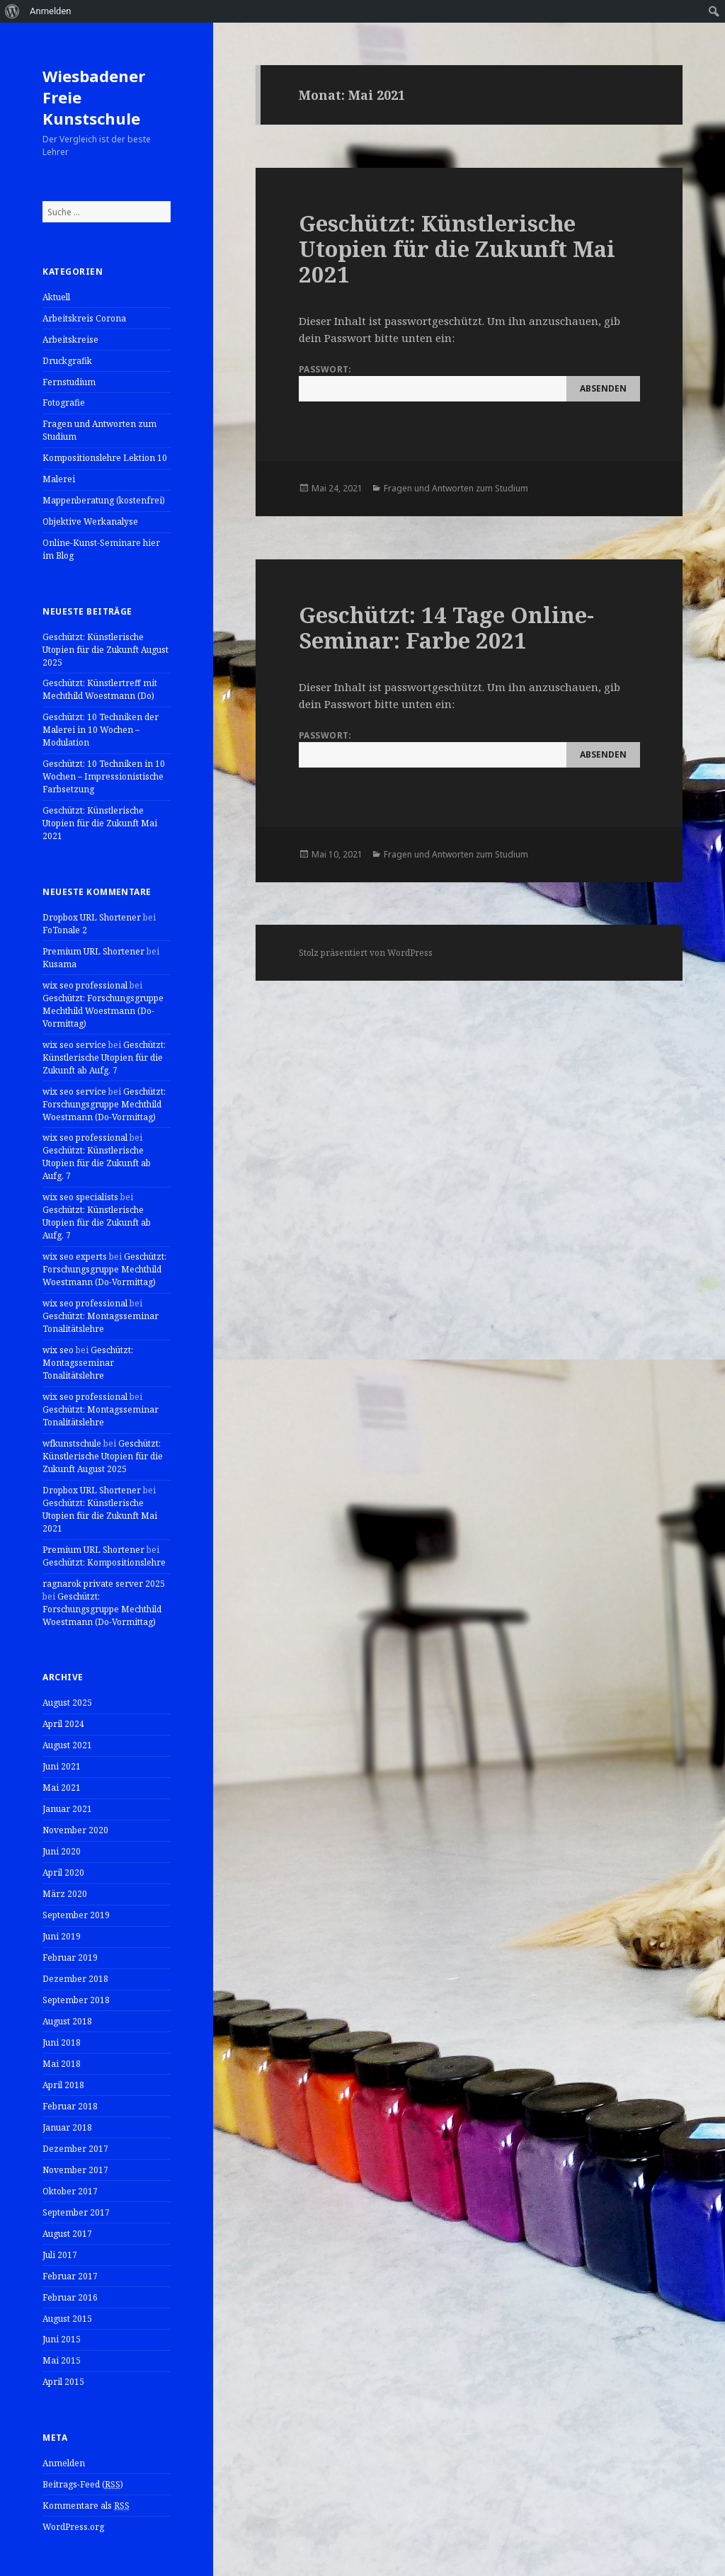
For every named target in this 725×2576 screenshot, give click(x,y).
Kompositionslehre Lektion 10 (104, 458)
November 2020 (75, 1830)
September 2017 (76, 2212)
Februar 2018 (70, 2106)
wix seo (58, 1350)
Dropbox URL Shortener (91, 917)
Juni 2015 (61, 2339)
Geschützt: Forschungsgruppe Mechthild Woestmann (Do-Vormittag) (103, 1011)
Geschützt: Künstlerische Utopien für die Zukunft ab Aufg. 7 (104, 1057)
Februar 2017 (70, 2276)
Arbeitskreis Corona (84, 318)
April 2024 (63, 1724)
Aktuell (56, 297)
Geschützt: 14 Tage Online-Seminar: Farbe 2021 (446, 627)
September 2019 (76, 1915)
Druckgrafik (67, 361)
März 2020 (64, 1894)
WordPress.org (73, 2527)
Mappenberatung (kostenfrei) (103, 500)
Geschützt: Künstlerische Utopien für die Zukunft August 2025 (105, 649)
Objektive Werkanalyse (90, 521)
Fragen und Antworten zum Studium (456, 488)
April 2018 (63, 2085)
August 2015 (67, 2319)
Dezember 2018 (75, 1979)
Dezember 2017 (75, 2149)
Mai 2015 (61, 2360)
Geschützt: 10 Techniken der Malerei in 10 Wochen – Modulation (100, 729)
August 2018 (67, 2021)
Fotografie (63, 403)
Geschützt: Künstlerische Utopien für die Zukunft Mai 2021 (99, 823)
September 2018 (76, 2000)
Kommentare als (86, 2506)
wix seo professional (84, 985)
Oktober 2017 (70, 2191)
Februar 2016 (70, 2297)
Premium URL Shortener (93, 951)
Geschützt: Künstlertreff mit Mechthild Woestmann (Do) (99, 689)
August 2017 (67, 2234)
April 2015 (63, 2382)
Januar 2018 (67, 2127)
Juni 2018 (61, 2042)
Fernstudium (69, 382)
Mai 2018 (61, 2064)
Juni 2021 (61, 1766)
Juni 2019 (61, 1936)
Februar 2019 (70, 1957)
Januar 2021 (67, 1809)
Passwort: (469, 382)
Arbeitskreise (70, 340)
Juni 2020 (61, 1851)
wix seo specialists (80, 1197)
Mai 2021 (61, 1788)
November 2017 (75, 2170)
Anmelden (63, 2463)
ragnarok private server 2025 (103, 1584)
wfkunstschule (71, 1443)
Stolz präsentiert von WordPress (366, 953)
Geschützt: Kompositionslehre (104, 1562)
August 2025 (67, 1703)
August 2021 (67, 1745)
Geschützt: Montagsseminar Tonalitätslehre (100, 1322)
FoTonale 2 (64, 930)
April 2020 (63, 1873)
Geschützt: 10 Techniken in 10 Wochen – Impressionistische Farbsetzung (103, 776)
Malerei (58, 479)
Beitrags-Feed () (82, 2484)
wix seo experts (74, 1256)
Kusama (59, 964)
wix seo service (74, 1045)
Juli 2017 (59, 2255)
